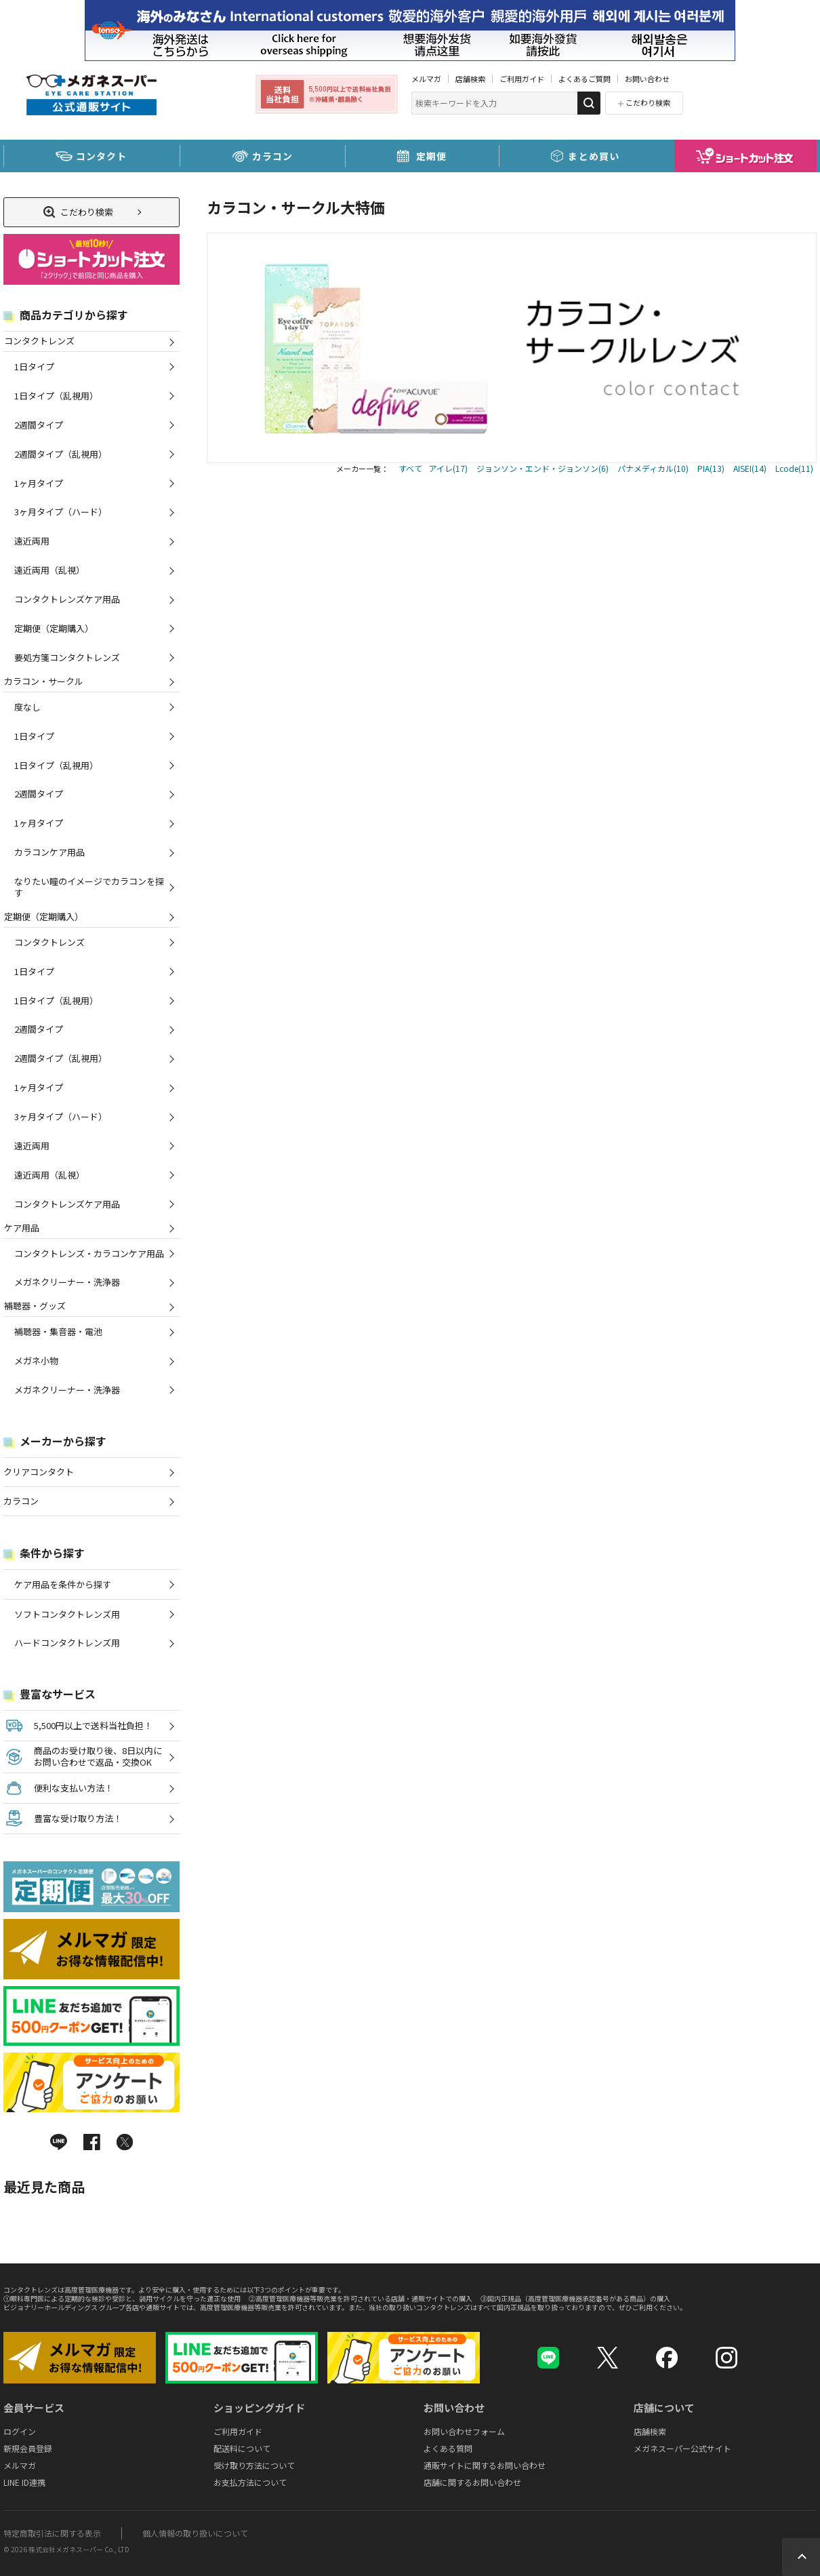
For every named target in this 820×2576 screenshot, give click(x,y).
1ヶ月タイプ (38, 483)
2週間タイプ (38, 424)
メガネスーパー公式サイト (682, 2448)
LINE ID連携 (24, 2482)
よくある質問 (448, 2448)
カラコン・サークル (43, 681)
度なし (27, 706)
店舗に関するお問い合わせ (472, 2482)
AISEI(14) (749, 468)
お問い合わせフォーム (464, 2431)
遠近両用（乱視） (49, 569)
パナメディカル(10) (653, 468)
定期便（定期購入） (54, 628)
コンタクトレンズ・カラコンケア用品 (89, 1253)
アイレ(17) (448, 468)
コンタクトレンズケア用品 (67, 599)
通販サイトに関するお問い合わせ (485, 2465)
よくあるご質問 (584, 79)
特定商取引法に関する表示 (52, 2533)
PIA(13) (710, 468)
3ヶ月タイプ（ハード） (60, 511)
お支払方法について (250, 2482)
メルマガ (426, 79)
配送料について (241, 2448)
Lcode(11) (794, 468)
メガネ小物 (36, 1360)
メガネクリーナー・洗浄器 (67, 1281)
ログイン (19, 2431)
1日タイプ (34, 366)
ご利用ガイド (521, 79)
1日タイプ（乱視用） (56, 395)
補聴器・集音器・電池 (58, 1331)
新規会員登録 (27, 2448)
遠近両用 (31, 540)
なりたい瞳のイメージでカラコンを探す (89, 887)
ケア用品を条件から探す (62, 1584)
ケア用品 (21, 1227)
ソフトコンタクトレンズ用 (67, 1614)
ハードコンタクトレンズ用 (67, 1642)
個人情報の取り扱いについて (195, 2533)
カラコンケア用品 (49, 852)
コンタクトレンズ (39, 340)
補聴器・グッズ (34, 1305)
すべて (410, 468)
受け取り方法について (254, 2465)
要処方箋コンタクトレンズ (67, 657)
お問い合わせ (647, 79)
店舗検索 (470, 79)
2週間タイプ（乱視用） (60, 454)
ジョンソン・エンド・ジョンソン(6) (542, 468)
